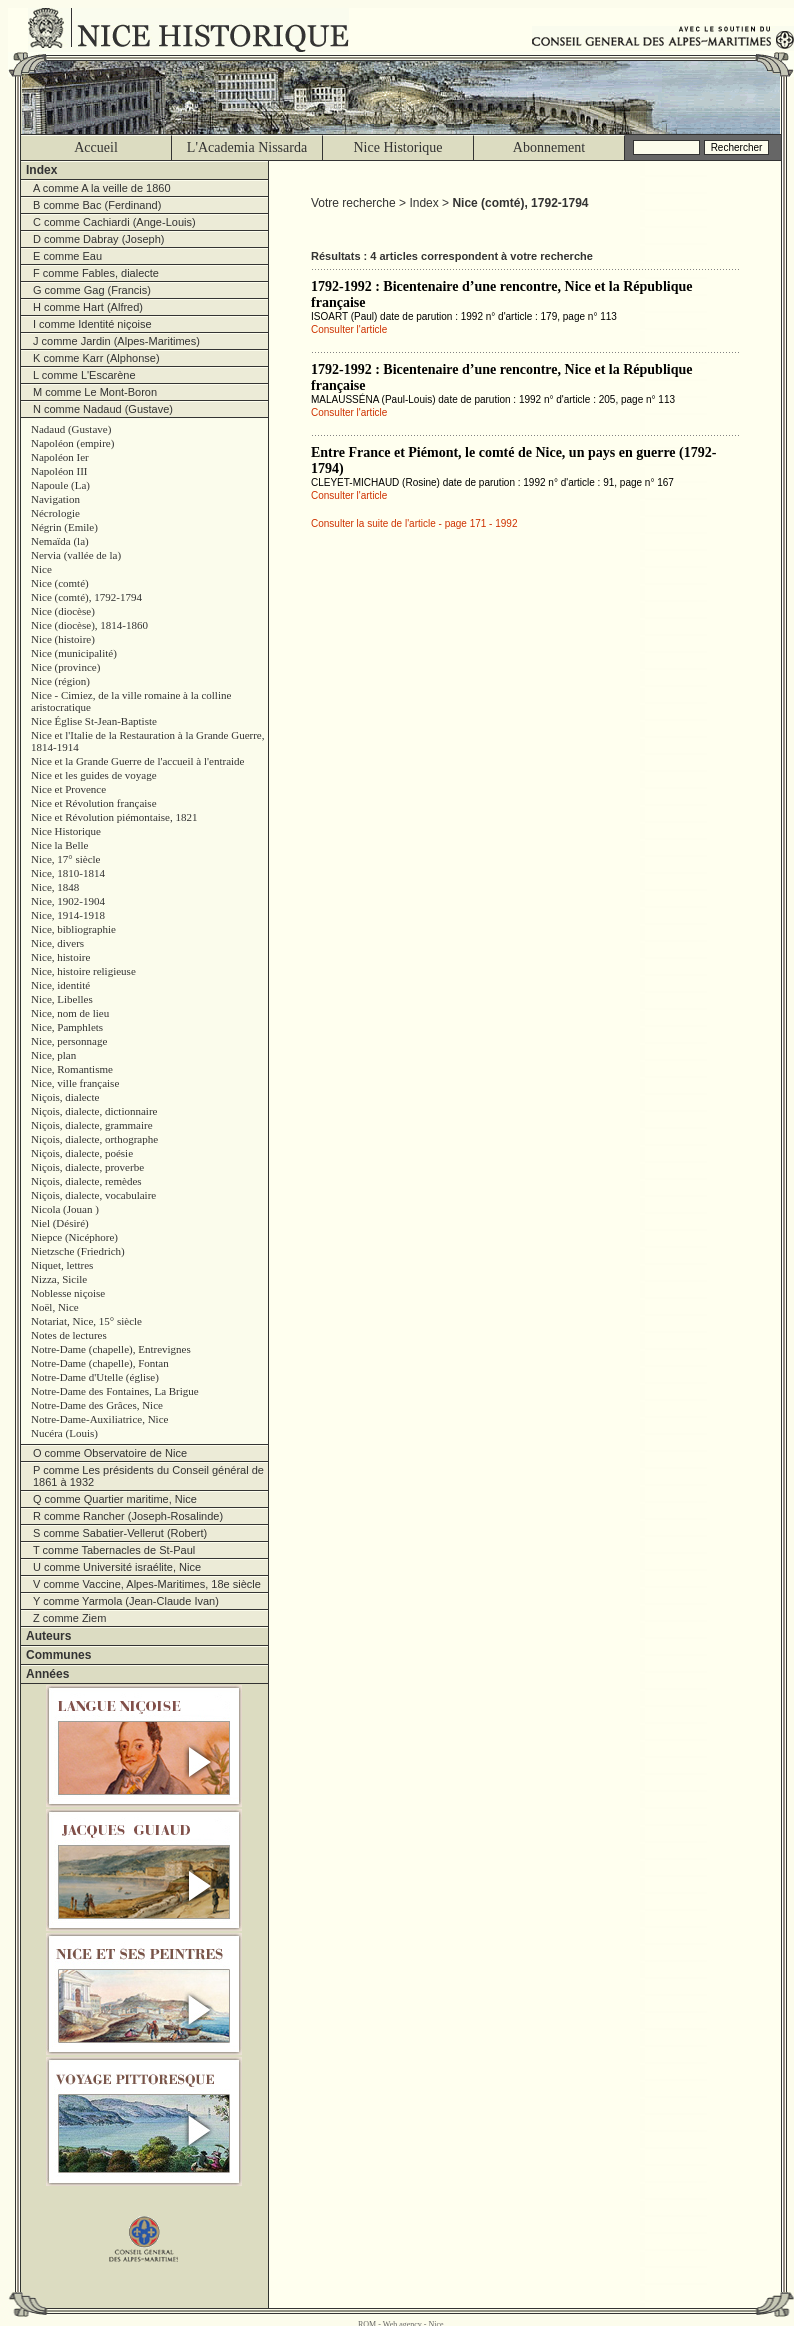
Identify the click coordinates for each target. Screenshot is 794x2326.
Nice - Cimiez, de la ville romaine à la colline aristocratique (131, 701)
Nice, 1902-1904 (68, 901)
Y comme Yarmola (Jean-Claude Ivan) (126, 1601)
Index (41, 170)
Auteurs (48, 1636)
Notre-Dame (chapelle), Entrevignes (111, 1349)
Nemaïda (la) (60, 541)
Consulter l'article (349, 329)
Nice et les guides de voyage (94, 775)
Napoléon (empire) (72, 443)
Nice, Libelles (62, 999)
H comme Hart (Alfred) (88, 307)
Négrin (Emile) (64, 527)
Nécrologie (55, 513)
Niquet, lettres (62, 1265)
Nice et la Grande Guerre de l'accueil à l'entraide (137, 761)
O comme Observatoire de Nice (110, 1453)
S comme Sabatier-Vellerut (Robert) (120, 1533)
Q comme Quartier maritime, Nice (115, 1499)
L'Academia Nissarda (247, 147)
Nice (41, 569)
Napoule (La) (60, 485)
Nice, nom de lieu (70, 1013)
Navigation (55, 499)
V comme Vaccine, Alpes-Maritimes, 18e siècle (147, 1584)
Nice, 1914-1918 (68, 915)
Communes (58, 1655)
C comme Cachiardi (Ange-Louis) (114, 222)
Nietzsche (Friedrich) (78, 1251)
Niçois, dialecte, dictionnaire (94, 1111)
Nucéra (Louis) (64, 1433)
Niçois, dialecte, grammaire (92, 1125)
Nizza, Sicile (59, 1279)
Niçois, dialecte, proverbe (87, 1167)
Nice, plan (53, 1055)
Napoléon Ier (60, 457)
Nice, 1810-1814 (68, 873)
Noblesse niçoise (68, 1293)
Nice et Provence (68, 789)
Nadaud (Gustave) (71, 429)
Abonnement (549, 147)
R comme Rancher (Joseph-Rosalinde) (128, 1516)
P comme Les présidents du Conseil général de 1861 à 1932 (148, 1476)
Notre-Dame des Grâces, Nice (97, 1405)
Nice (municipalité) (74, 653)
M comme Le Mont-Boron (95, 392)
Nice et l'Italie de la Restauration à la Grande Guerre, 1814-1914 (147, 741)
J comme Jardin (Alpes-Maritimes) (116, 341)
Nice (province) (65, 667)
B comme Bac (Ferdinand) (97, 205)
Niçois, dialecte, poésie (82, 1153)
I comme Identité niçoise (92, 324)
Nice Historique (397, 147)
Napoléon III (59, 471)
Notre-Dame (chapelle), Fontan (100, 1363)
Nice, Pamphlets (67, 1027)
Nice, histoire (60, 957)
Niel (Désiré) (60, 1223)
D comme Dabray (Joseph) (98, 239)
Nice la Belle (59, 845)
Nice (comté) (60, 583)
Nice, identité (60, 985)
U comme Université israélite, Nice (117, 1567)
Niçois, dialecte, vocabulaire (93, 1195)
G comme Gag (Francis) (92, 290)
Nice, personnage (69, 1041)
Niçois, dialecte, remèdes (86, 1181)
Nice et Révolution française (94, 803)
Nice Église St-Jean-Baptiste (94, 721)
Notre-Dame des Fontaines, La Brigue (115, 1391)
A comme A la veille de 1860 (102, 188)
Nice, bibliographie (73, 929)
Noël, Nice (55, 1307)
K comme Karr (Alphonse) (96, 358)
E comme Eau (67, 256)
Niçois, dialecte (65, 1097)
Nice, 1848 (55, 887)
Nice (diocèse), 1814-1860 (89, 625)
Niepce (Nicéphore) (74, 1237)
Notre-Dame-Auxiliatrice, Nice (99, 1419)
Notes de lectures (69, 1335)
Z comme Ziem (69, 1618)
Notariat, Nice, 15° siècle (86, 1321)
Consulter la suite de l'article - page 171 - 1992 (414, 523)
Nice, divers (57, 943)
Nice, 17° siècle (65, 859)
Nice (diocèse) (63, 611)
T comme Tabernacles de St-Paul (114, 1550)
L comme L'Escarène (84, 375)
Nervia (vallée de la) (76, 555)
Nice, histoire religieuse (83, 971)
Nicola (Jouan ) (65, 1209)
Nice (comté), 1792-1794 (86, 597)
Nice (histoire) (63, 639)
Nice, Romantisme (72, 1069)
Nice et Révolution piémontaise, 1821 (114, 817)
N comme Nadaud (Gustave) (103, 409)
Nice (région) (60, 681)
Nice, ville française (75, 1083)
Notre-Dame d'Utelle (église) (95, 1377)
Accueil (96, 147)
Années (47, 1674)
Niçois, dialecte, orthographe (94, 1139)
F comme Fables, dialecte (96, 273)
